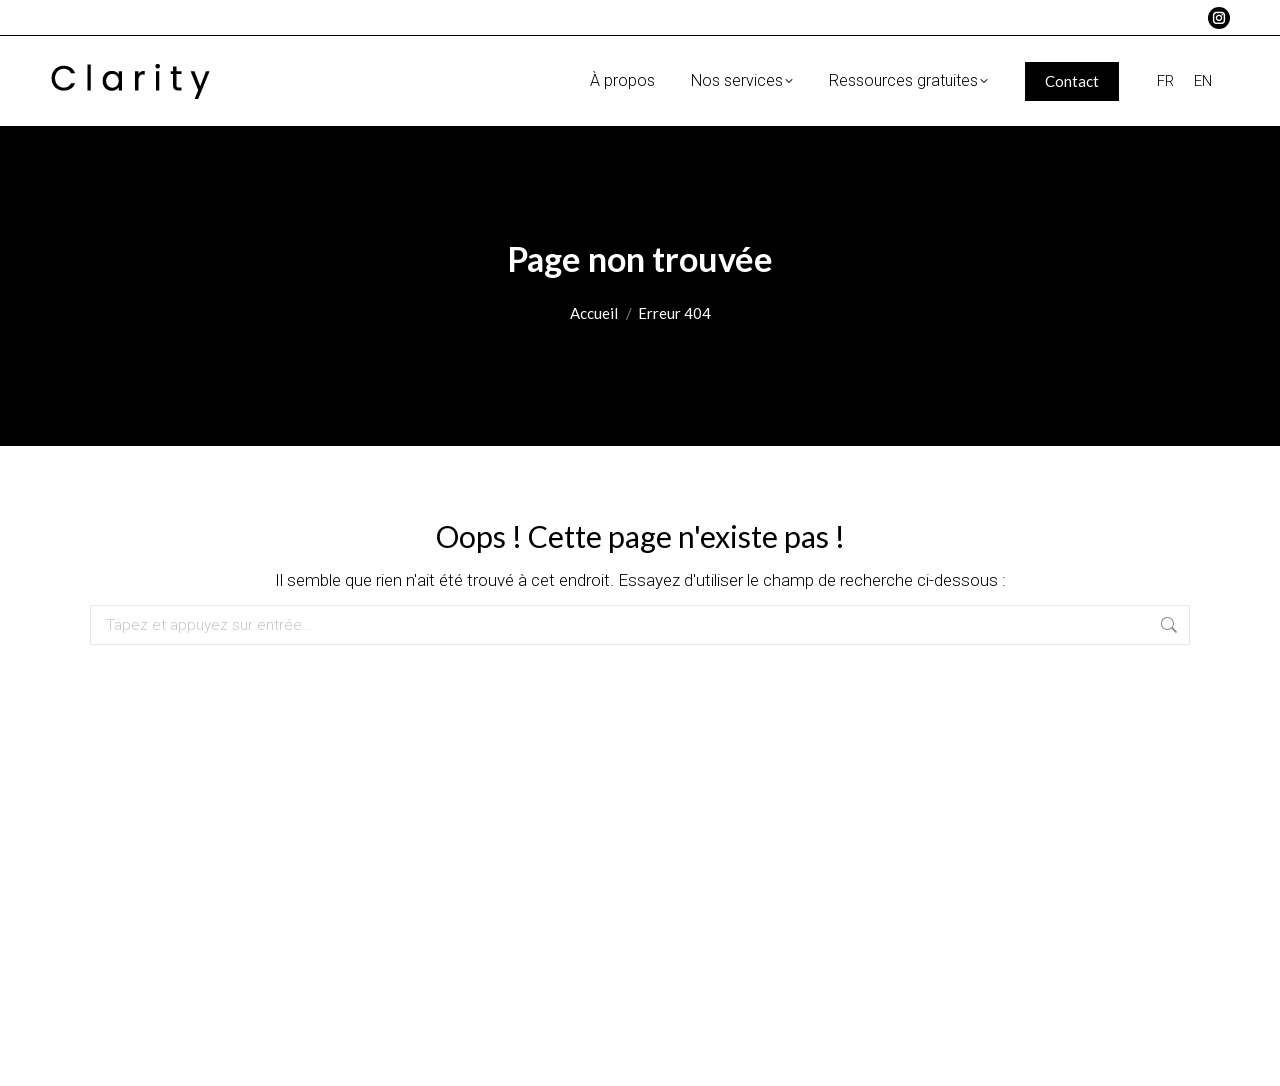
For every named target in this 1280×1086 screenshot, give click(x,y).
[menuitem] (1165, 81)
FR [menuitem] (1165, 80)
